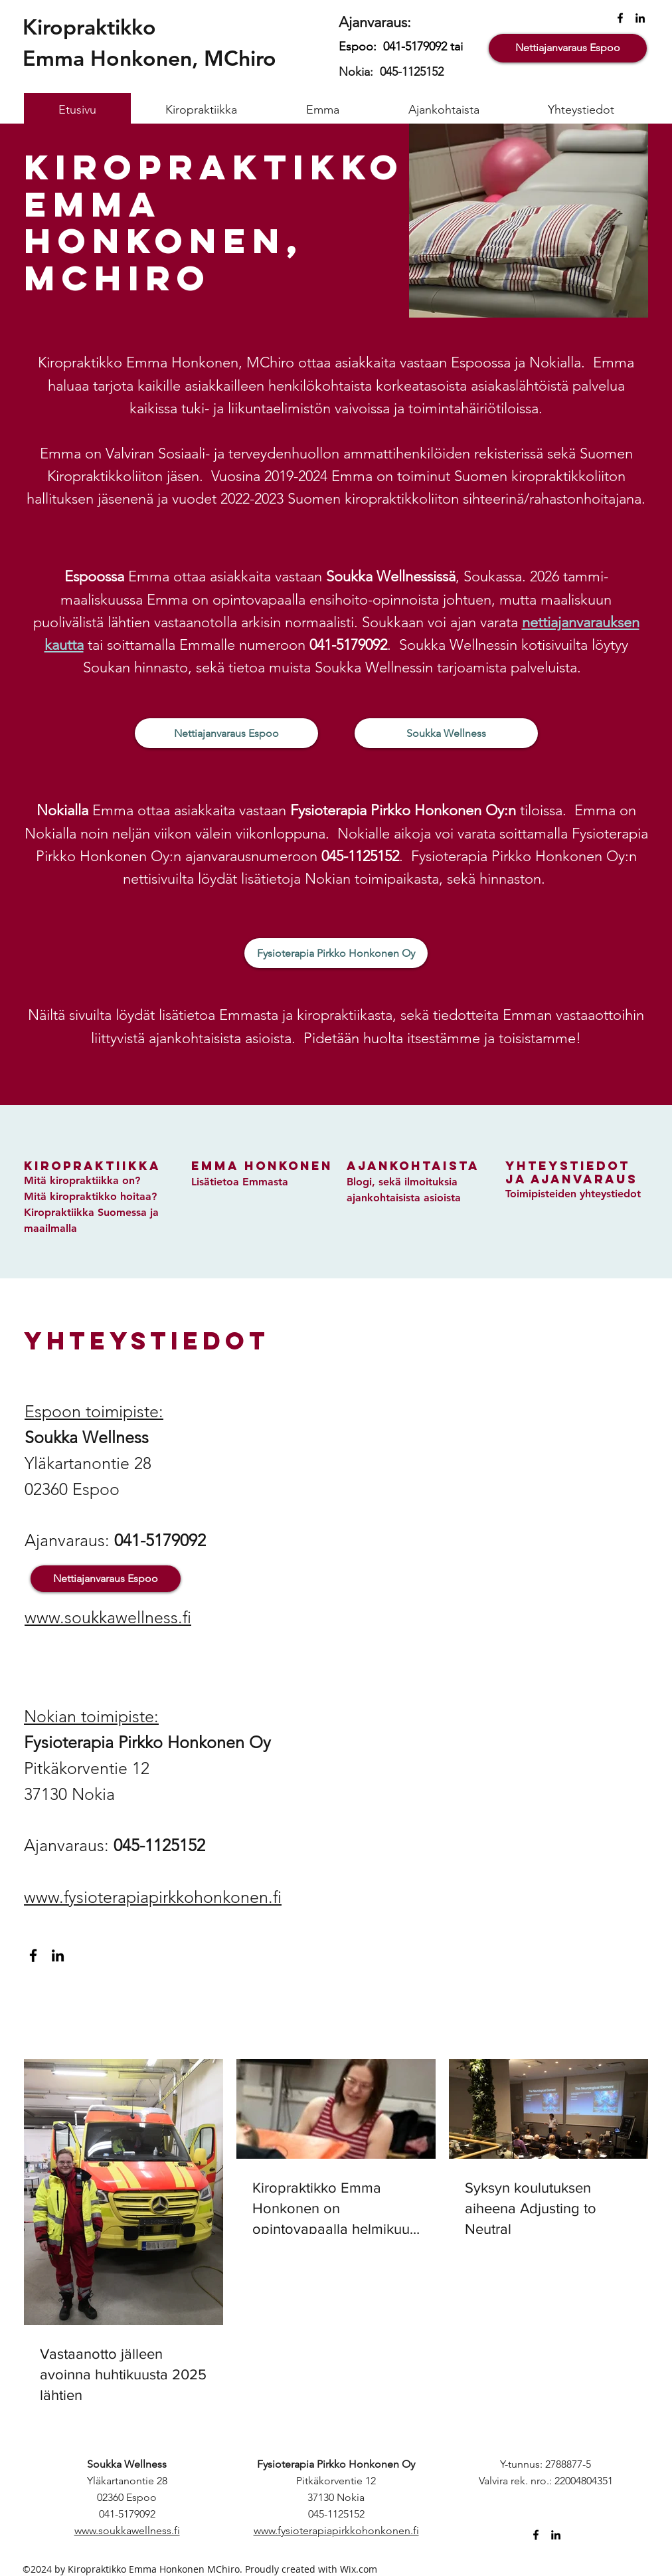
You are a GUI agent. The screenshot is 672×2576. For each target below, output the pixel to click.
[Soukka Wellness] (446, 733)
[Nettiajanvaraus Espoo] (568, 48)
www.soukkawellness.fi (108, 1617)
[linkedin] (640, 18)
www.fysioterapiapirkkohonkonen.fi (153, 1897)
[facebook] (620, 18)
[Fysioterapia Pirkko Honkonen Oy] (336, 953)
